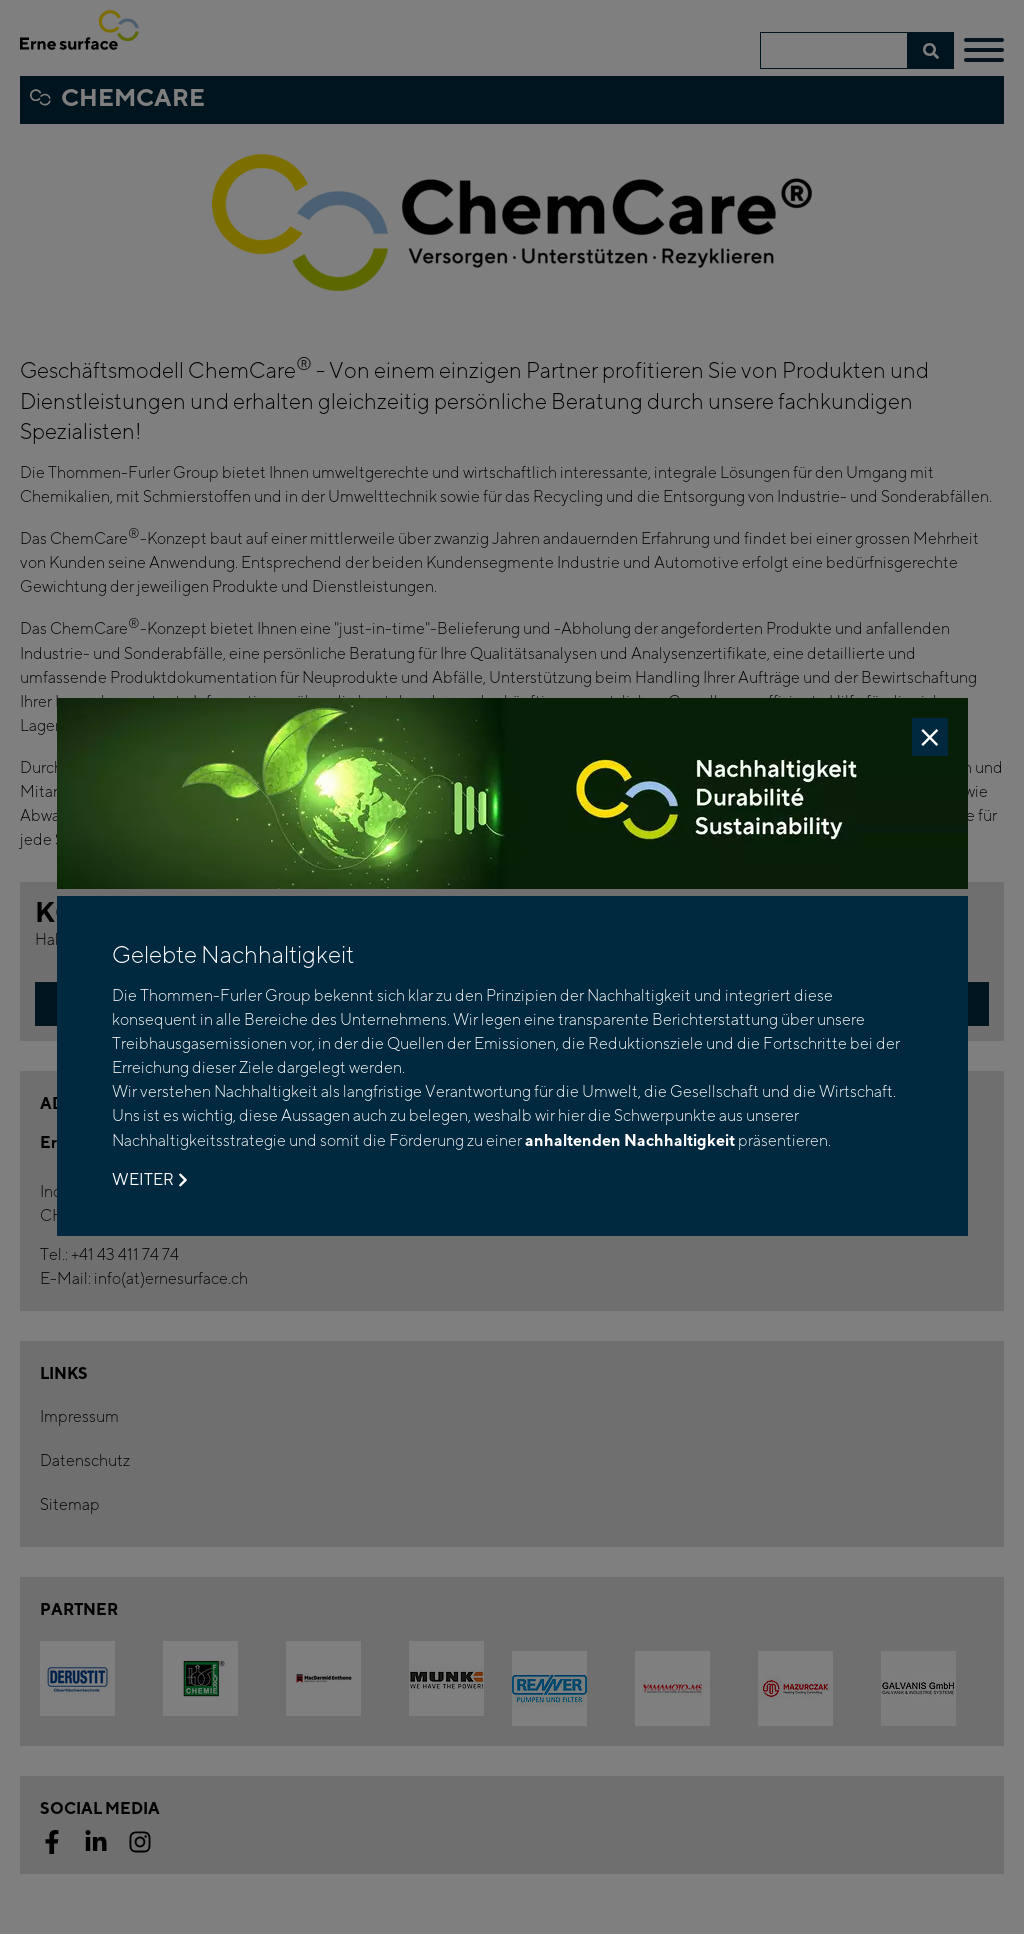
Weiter (149, 1180)
